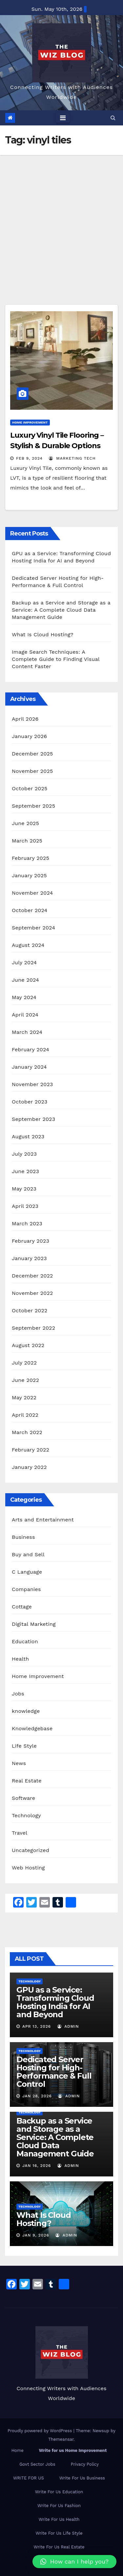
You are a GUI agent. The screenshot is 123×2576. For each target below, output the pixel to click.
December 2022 (32, 1276)
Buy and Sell (28, 1554)
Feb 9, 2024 (29, 458)
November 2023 (32, 1084)
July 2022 (24, 1363)
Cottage (22, 1607)
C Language (27, 1572)
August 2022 (28, 1345)
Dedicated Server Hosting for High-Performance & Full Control (53, 2072)
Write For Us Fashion (59, 2505)
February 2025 (30, 858)
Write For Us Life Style (58, 2533)
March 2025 (27, 841)
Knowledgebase (32, 1728)
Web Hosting (28, 1868)
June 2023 (25, 1171)
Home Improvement (30, 422)
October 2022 (29, 1310)
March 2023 (27, 1223)
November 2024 (32, 893)
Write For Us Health (59, 2519)
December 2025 (32, 754)
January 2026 (29, 736)
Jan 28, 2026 (37, 2096)
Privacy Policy (85, 2464)
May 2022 (24, 1397)
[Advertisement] (61, 219)
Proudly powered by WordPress (40, 2430)
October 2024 (29, 910)
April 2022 (25, 1415)
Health (20, 1659)
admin (68, 2026)
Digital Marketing (34, 1624)
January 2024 (29, 1067)
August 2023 (28, 1136)
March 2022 (27, 1432)
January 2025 (29, 875)
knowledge (26, 1711)
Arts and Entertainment (43, 1520)
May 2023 (24, 1189)
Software (23, 1798)
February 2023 (30, 1241)
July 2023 (24, 1154)
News (19, 1763)
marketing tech (72, 458)
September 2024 (33, 928)
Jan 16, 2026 (36, 2165)
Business (23, 1537)
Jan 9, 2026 (35, 2235)
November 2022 (32, 1293)
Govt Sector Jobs (37, 2464)
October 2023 (29, 1102)
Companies (26, 1589)
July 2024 (24, 962)
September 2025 (33, 806)
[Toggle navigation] (63, 118)
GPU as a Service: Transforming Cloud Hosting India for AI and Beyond (55, 2002)
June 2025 (25, 823)
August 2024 (28, 945)
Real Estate (27, 1781)
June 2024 (25, 980)
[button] (113, 118)
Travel (19, 1833)
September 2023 (33, 1119)
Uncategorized (30, 1850)
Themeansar (60, 2439)
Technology (26, 1815)
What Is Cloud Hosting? (42, 634)
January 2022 (29, 1467)
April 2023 (25, 1206)
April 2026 (25, 719)
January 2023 (29, 1258)
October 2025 (29, 788)
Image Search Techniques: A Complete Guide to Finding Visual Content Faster (55, 659)
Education (25, 1641)
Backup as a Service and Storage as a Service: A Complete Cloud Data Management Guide (61, 610)
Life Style (24, 1746)
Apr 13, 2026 (36, 2026)
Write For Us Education (59, 2491)
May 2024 (24, 997)
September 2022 (33, 1328)
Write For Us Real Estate (58, 2546)
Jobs (18, 1694)
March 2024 (27, 1032)
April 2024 (25, 1015)
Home (17, 2450)
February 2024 (30, 1049)
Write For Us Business (82, 2478)
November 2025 (32, 771)
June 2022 (25, 1380)
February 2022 (30, 1450)
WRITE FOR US (28, 2478)
